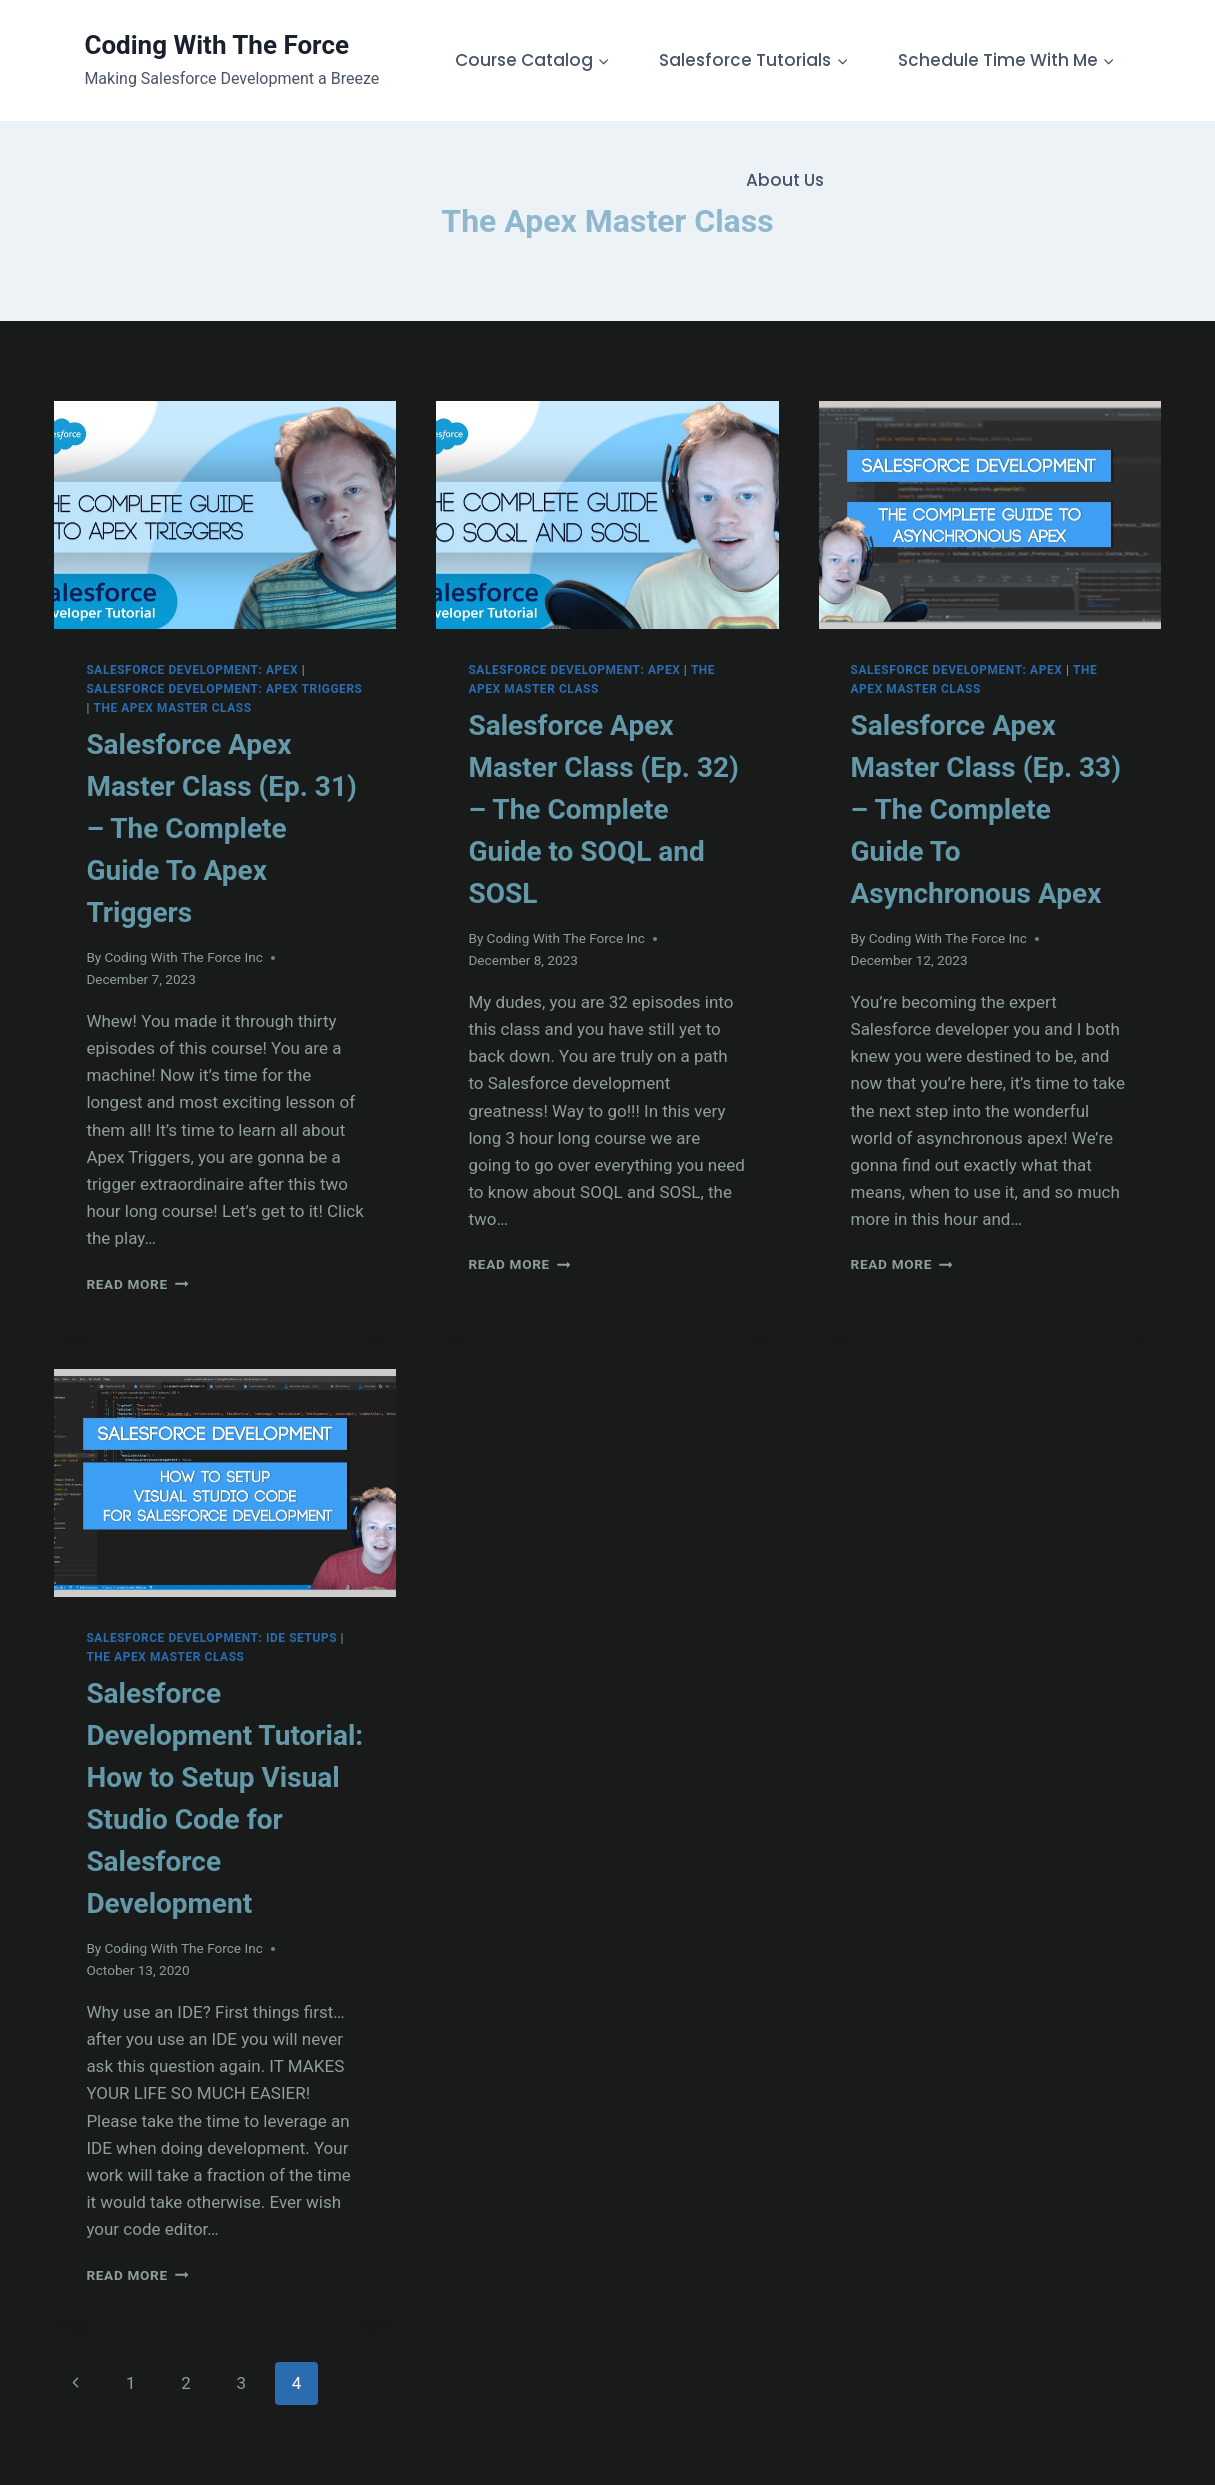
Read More (137, 1284)
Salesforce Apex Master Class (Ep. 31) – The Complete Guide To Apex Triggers (221, 828)
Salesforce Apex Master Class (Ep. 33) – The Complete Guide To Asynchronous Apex (986, 809)
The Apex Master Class (172, 708)
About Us (785, 180)
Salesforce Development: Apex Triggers (224, 689)
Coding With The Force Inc (183, 957)
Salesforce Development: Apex (192, 670)
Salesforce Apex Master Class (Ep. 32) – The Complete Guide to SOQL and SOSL (603, 809)
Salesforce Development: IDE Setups (211, 1638)
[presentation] (225, 515)
